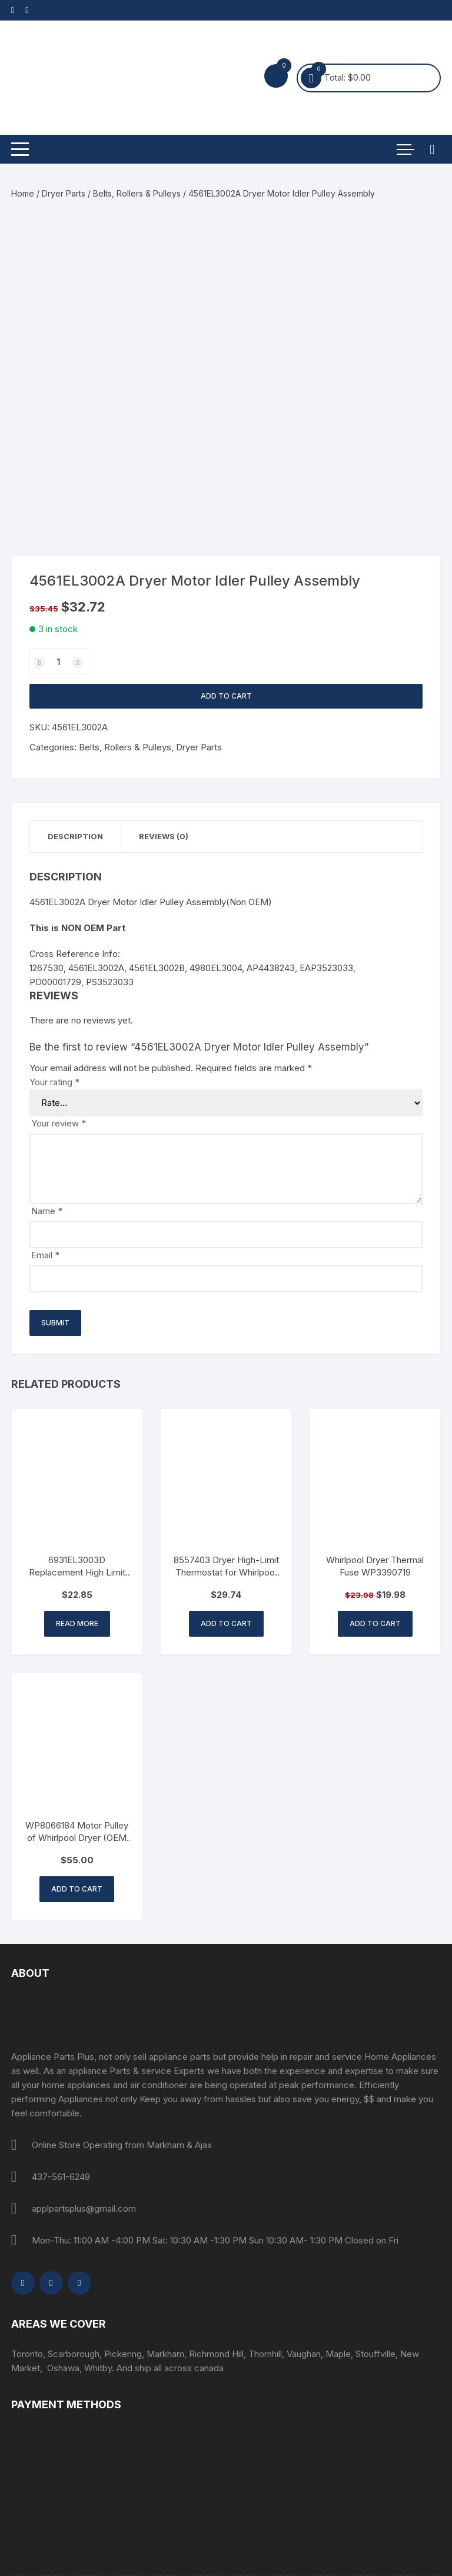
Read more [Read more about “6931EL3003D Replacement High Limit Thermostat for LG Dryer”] (77, 1623)
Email (45, 1255)
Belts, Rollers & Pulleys (137, 193)
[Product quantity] (58, 661)
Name (46, 1210)
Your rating (54, 1082)
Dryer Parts (63, 193)
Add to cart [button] (226, 1623)
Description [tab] (75, 836)
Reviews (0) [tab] (163, 836)
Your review (58, 1123)
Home (22, 193)
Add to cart (226, 696)
